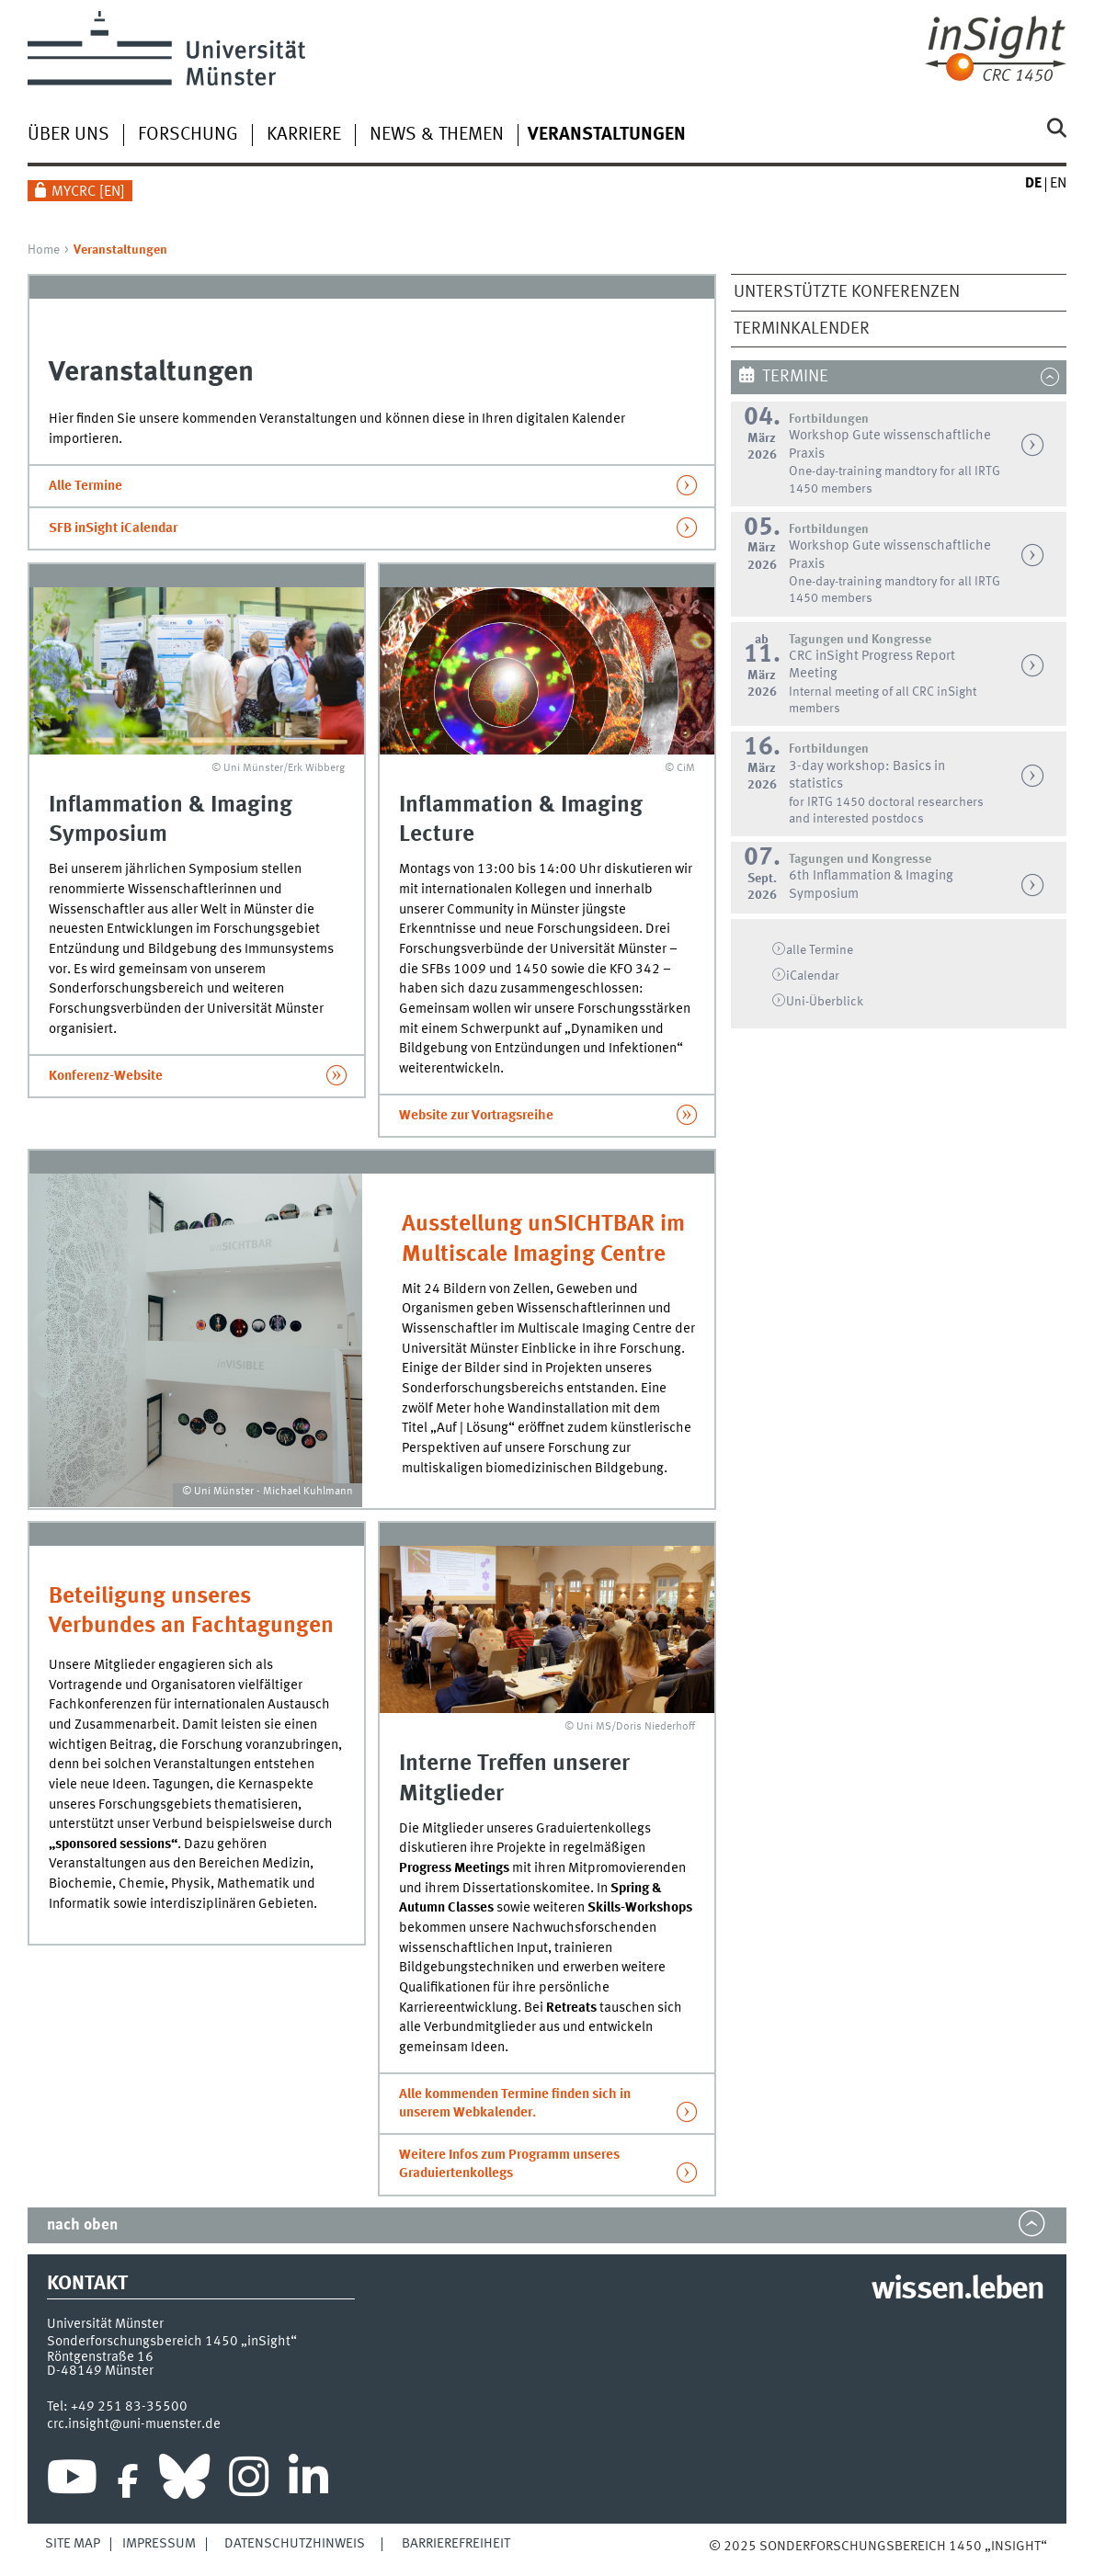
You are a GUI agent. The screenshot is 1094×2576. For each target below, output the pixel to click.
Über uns (68, 135)
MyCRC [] (88, 192)
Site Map (72, 2543)
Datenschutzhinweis (294, 2543)
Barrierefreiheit (456, 2543)
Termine (795, 377)
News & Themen (437, 135)
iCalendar (812, 976)
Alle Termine (85, 486)
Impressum (159, 2543)
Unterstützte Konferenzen (847, 292)
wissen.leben (957, 2290)
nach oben (82, 2225)
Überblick (824, 1001)
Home (44, 250)
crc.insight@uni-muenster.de (134, 2424)
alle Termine (819, 950)
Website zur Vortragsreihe (476, 1115)
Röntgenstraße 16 (100, 2357)
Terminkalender (802, 329)
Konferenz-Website (106, 1076)
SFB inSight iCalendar (113, 528)
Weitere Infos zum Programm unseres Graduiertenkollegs (509, 2164)
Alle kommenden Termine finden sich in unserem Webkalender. (515, 2103)
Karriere (304, 135)
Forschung (188, 135)
